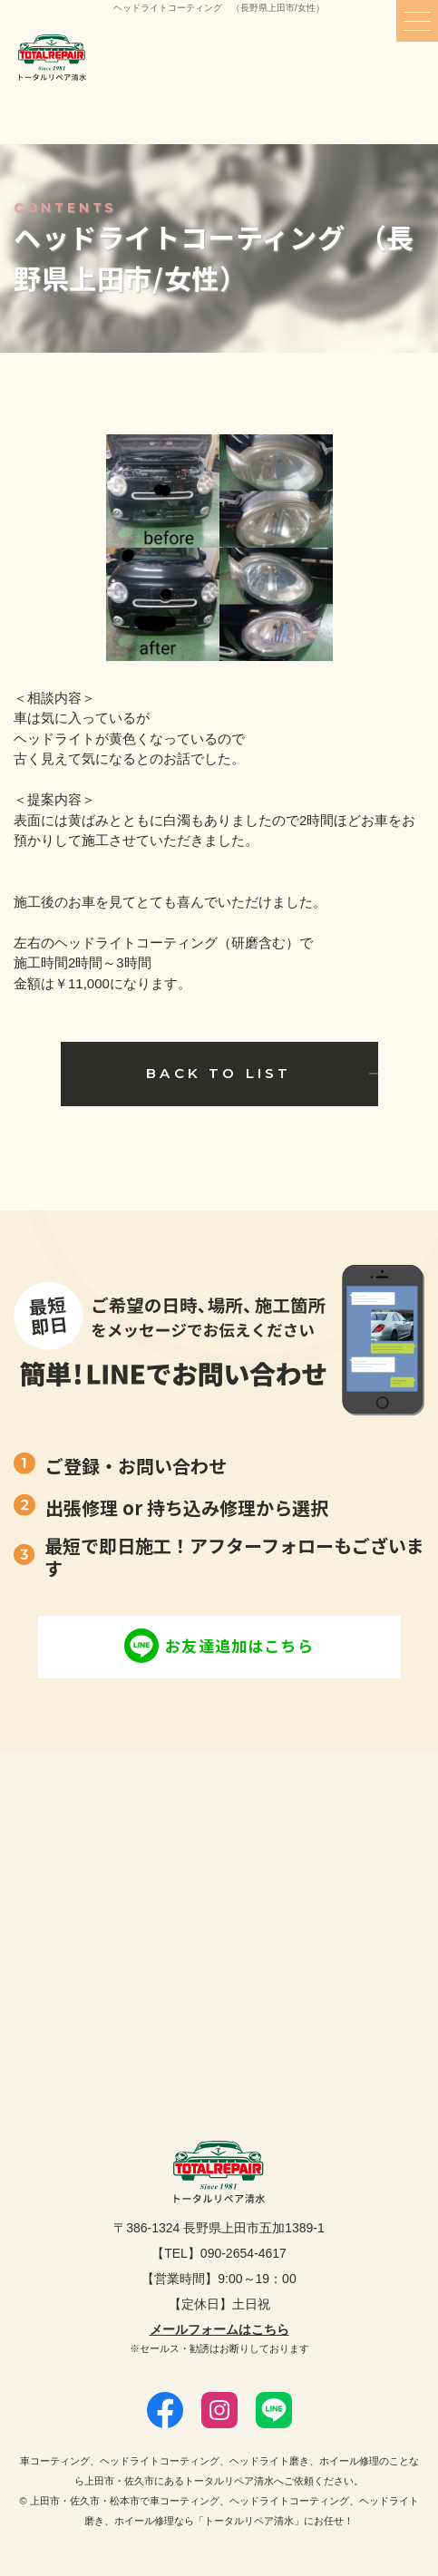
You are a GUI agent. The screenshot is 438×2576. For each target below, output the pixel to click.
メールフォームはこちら (219, 2329)
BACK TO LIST (218, 1073)
